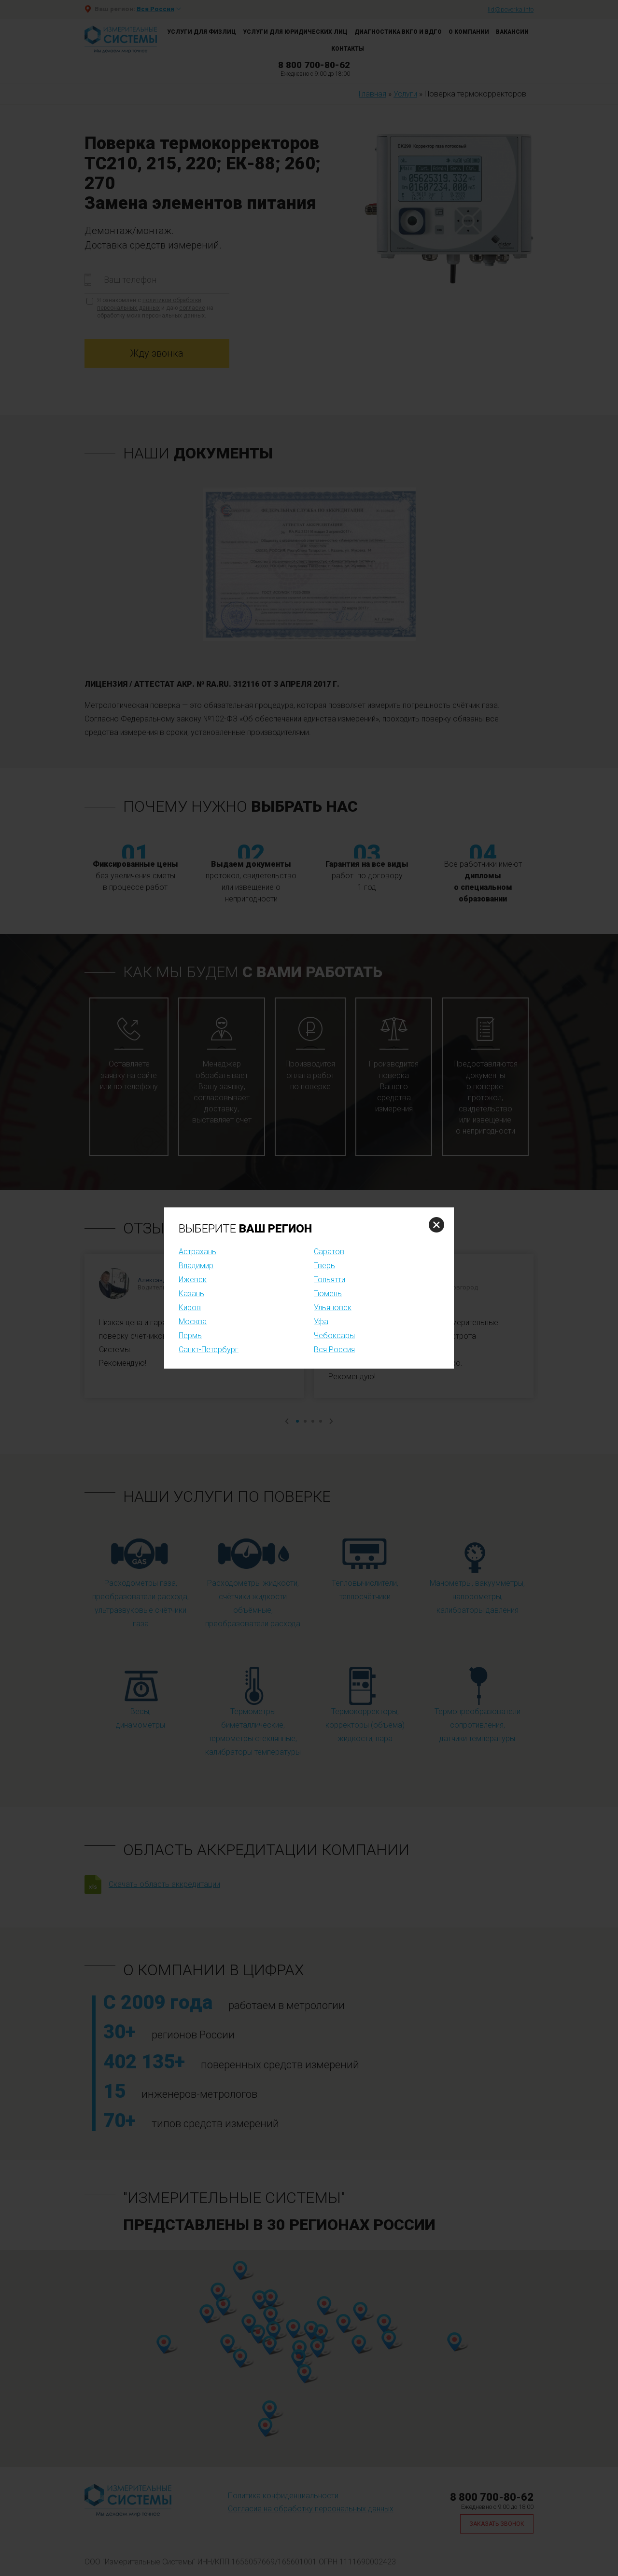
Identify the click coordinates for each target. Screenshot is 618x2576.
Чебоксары (334, 1335)
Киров (190, 1307)
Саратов (329, 1251)
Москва (193, 1321)
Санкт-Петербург (209, 1349)
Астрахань (197, 1251)
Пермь (190, 1335)
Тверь (324, 1265)
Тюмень (328, 1293)
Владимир (196, 1265)
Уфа (321, 1321)
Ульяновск (332, 1307)
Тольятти (329, 1279)
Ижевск (193, 1279)
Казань (191, 1293)
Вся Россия (334, 1349)
